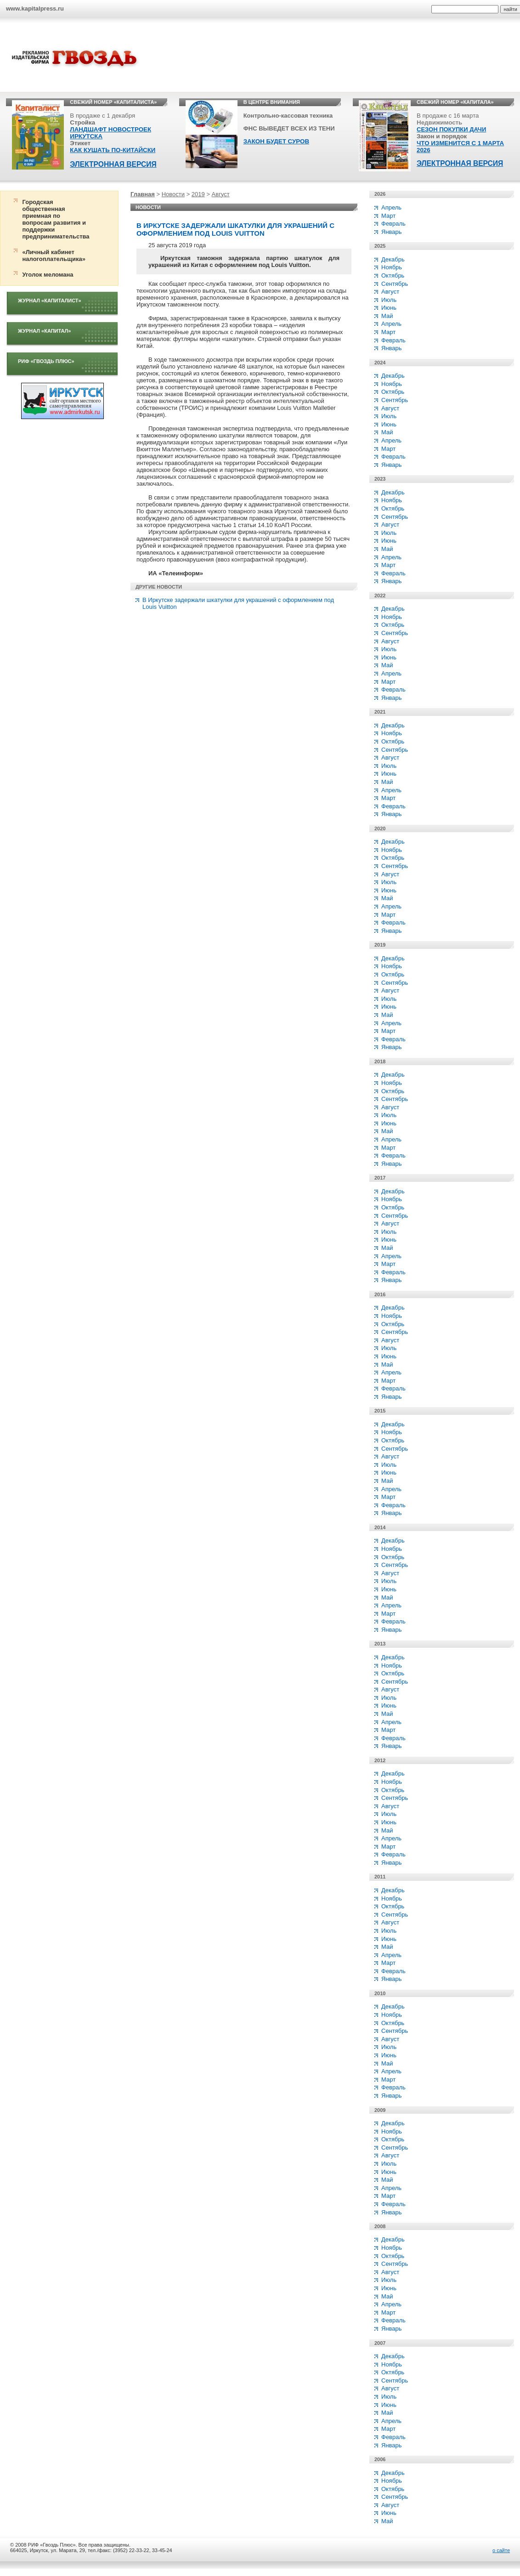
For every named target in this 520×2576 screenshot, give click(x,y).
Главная (142, 194)
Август (221, 194)
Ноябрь (391, 267)
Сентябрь (394, 283)
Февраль (393, 223)
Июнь (388, 307)
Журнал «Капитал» (44, 331)
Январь (391, 231)
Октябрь (392, 275)
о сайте (501, 2550)
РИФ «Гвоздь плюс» (46, 361)
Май (387, 315)
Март (388, 215)
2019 (198, 194)
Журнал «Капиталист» (49, 300)
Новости (173, 194)
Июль (388, 299)
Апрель (391, 207)
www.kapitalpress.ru (35, 8)
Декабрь (393, 259)
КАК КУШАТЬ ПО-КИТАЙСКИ (112, 150)
